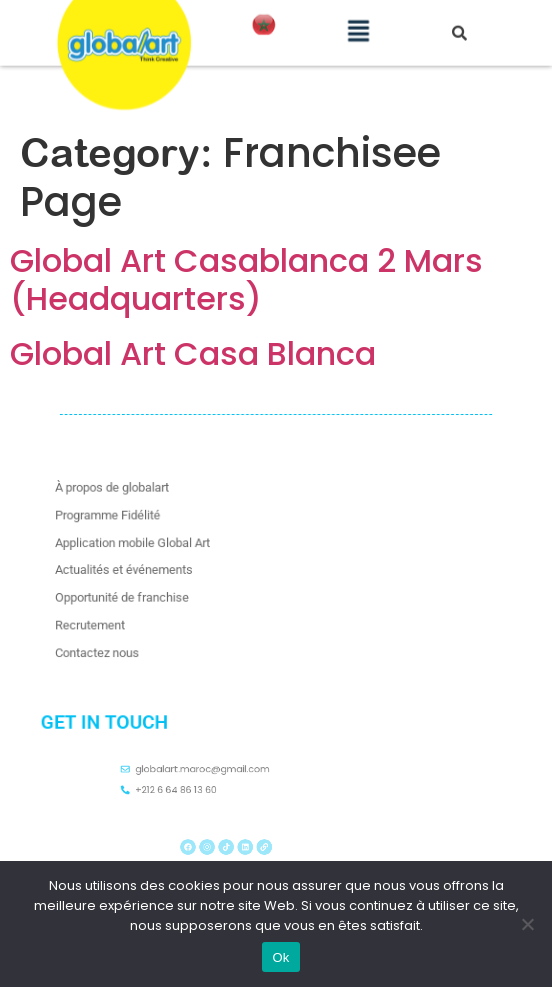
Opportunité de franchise (136, 595)
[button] (358, 20)
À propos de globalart (127, 495)
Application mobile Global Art (146, 545)
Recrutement (107, 620)
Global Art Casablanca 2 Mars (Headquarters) (246, 279)
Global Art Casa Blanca (193, 353)
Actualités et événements (138, 570)
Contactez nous (114, 645)
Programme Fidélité (123, 520)
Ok (280, 957)
